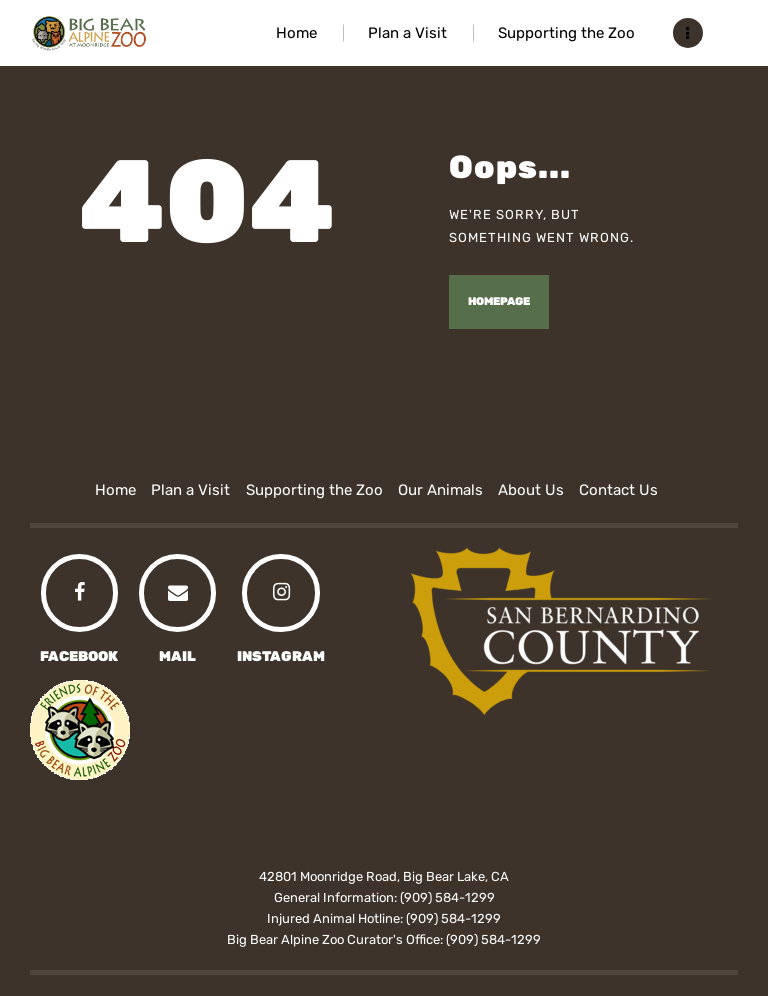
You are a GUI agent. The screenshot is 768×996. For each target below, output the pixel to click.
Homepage (499, 301)
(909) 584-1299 (447, 897)
